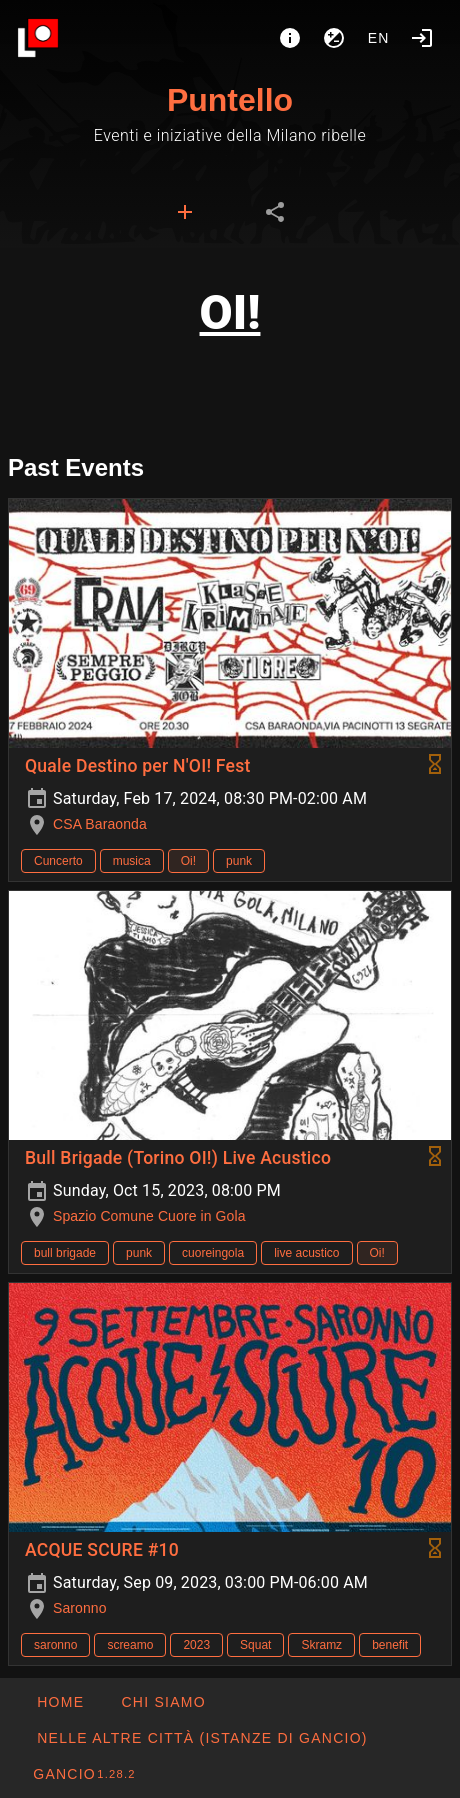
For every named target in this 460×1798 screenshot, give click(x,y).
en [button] (379, 38)
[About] (290, 38)
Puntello (230, 100)
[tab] (185, 212)
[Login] (422, 38)
